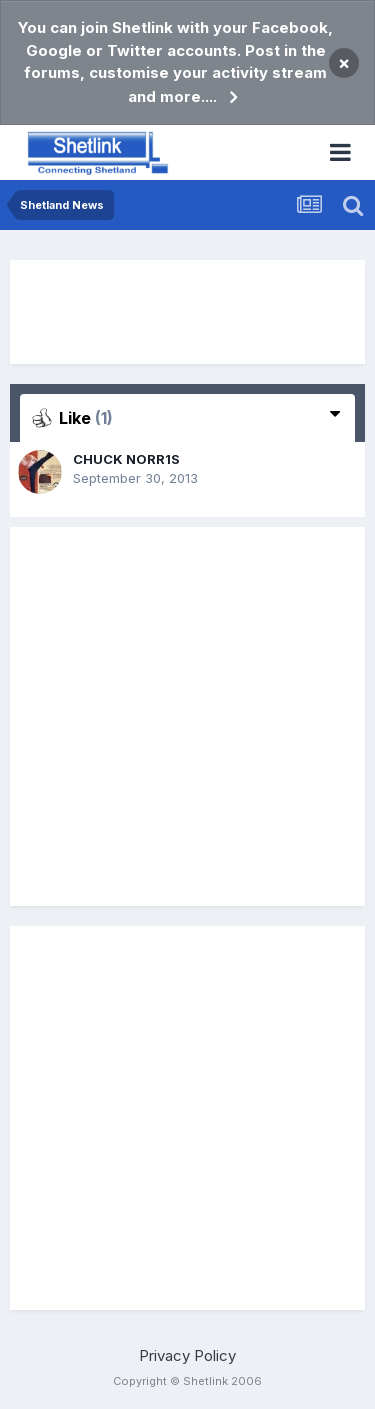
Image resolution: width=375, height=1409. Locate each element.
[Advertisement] (188, 312)
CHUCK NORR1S (126, 459)
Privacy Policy (187, 1355)
